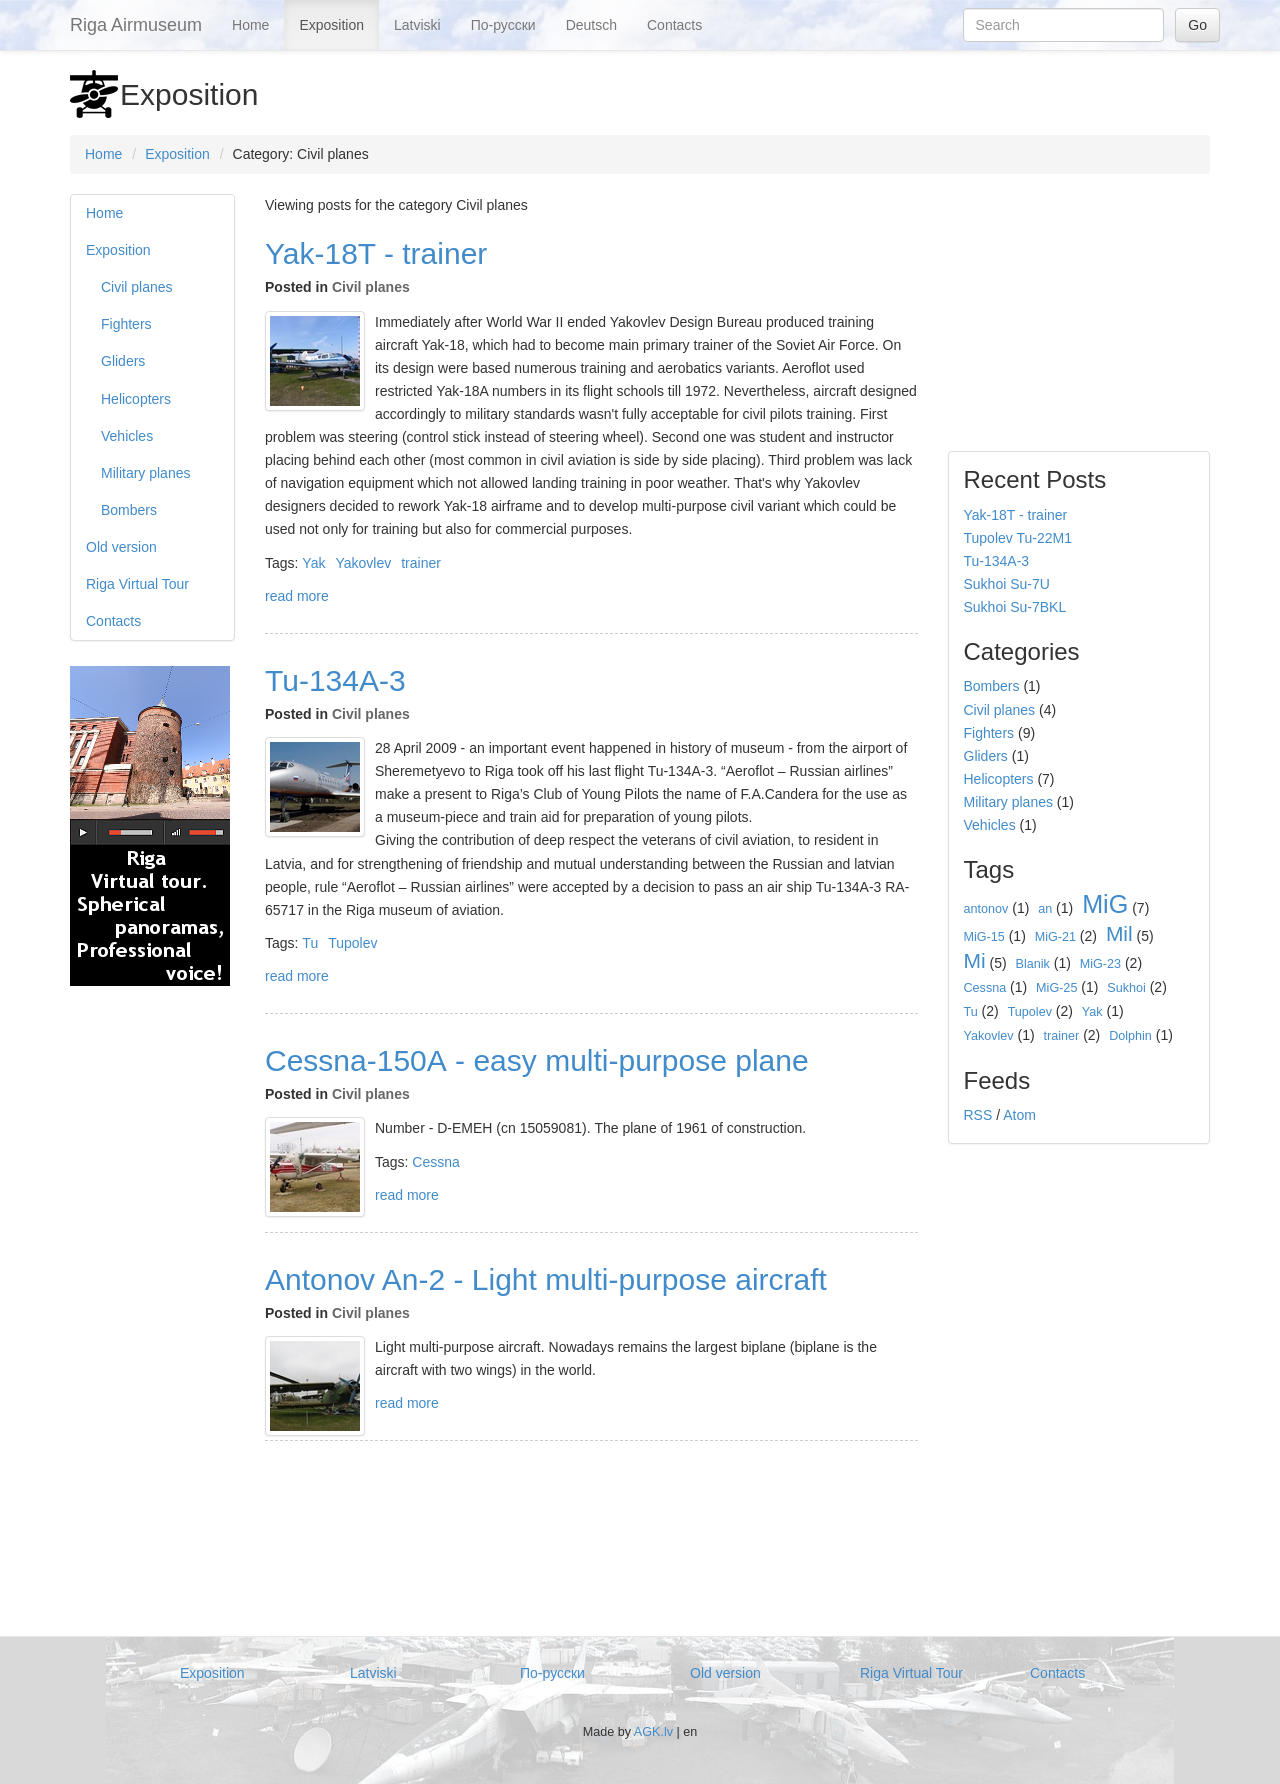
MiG (1105, 904)
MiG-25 (1056, 988)
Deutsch (591, 25)
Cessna (435, 1162)
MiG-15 (984, 937)
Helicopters (136, 399)
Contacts (674, 25)
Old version (121, 547)
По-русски (503, 25)
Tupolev (352, 943)
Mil (1119, 933)
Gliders (123, 361)
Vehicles (127, 436)
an (1045, 909)
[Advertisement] (150, 1309)
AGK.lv (653, 1732)
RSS (978, 1115)
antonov (986, 909)
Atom (1019, 1115)
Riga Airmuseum (136, 25)
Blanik (1033, 964)
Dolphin (1130, 1036)
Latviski (417, 25)
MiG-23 (1100, 964)
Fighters (126, 324)
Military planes (145, 473)
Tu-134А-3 (335, 680)
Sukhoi (1126, 988)
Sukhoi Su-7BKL (1015, 607)
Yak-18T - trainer (376, 253)
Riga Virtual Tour (137, 584)
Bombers (129, 510)
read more (297, 596)
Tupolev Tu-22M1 (1018, 538)
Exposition (331, 25)
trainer (421, 563)
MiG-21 (1055, 937)
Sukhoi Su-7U (1007, 584)
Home (250, 25)
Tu (310, 943)
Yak (313, 563)
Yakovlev (363, 563)
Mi (975, 960)
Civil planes (137, 287)
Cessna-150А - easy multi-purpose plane (537, 1060)
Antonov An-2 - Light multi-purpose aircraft (546, 1279)
